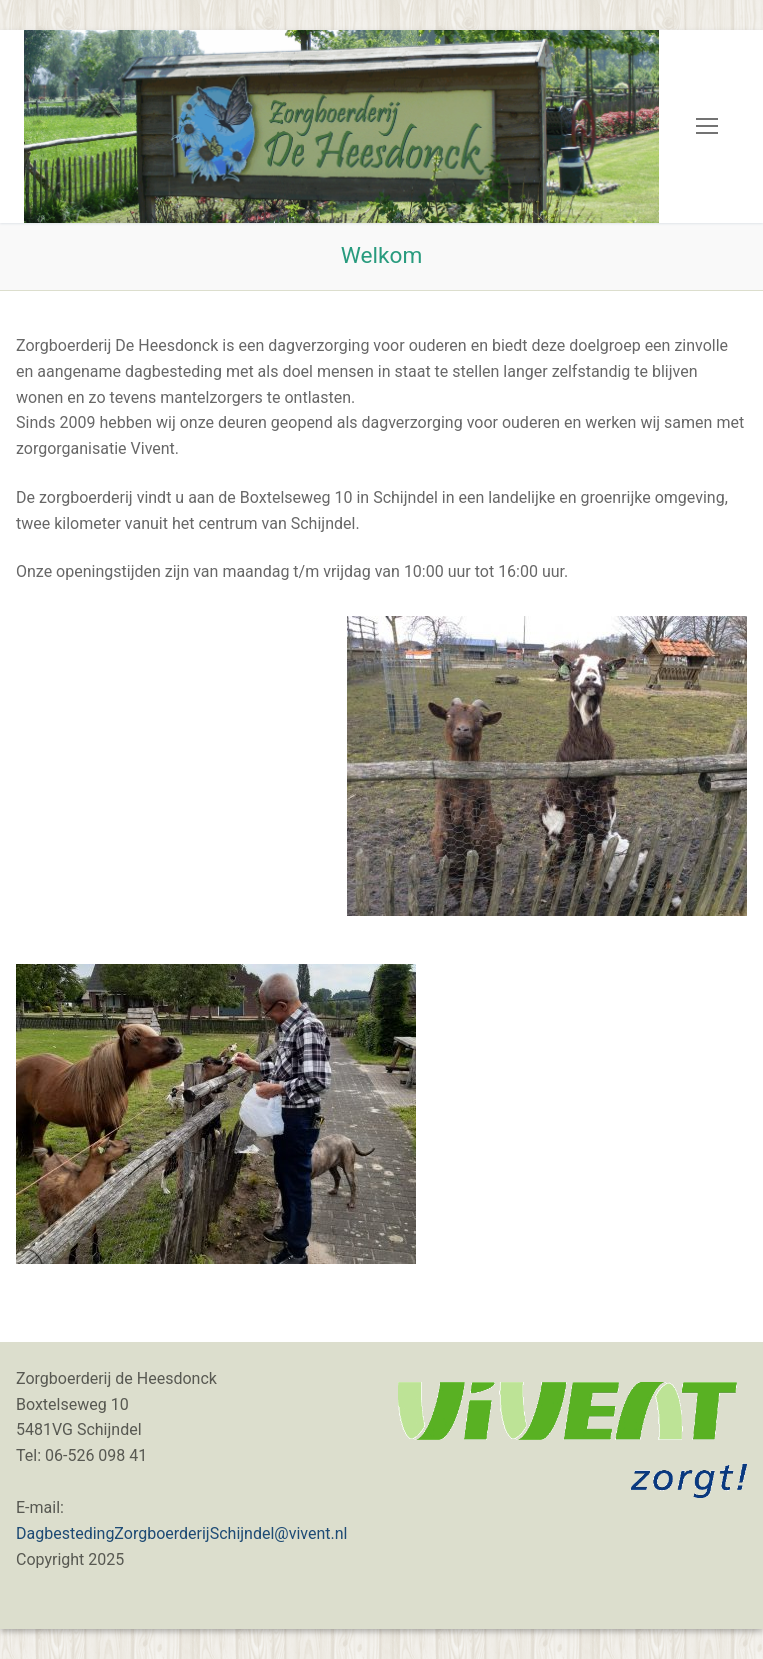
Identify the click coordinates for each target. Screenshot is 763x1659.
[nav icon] (707, 127)
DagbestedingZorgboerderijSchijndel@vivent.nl (181, 1533)
